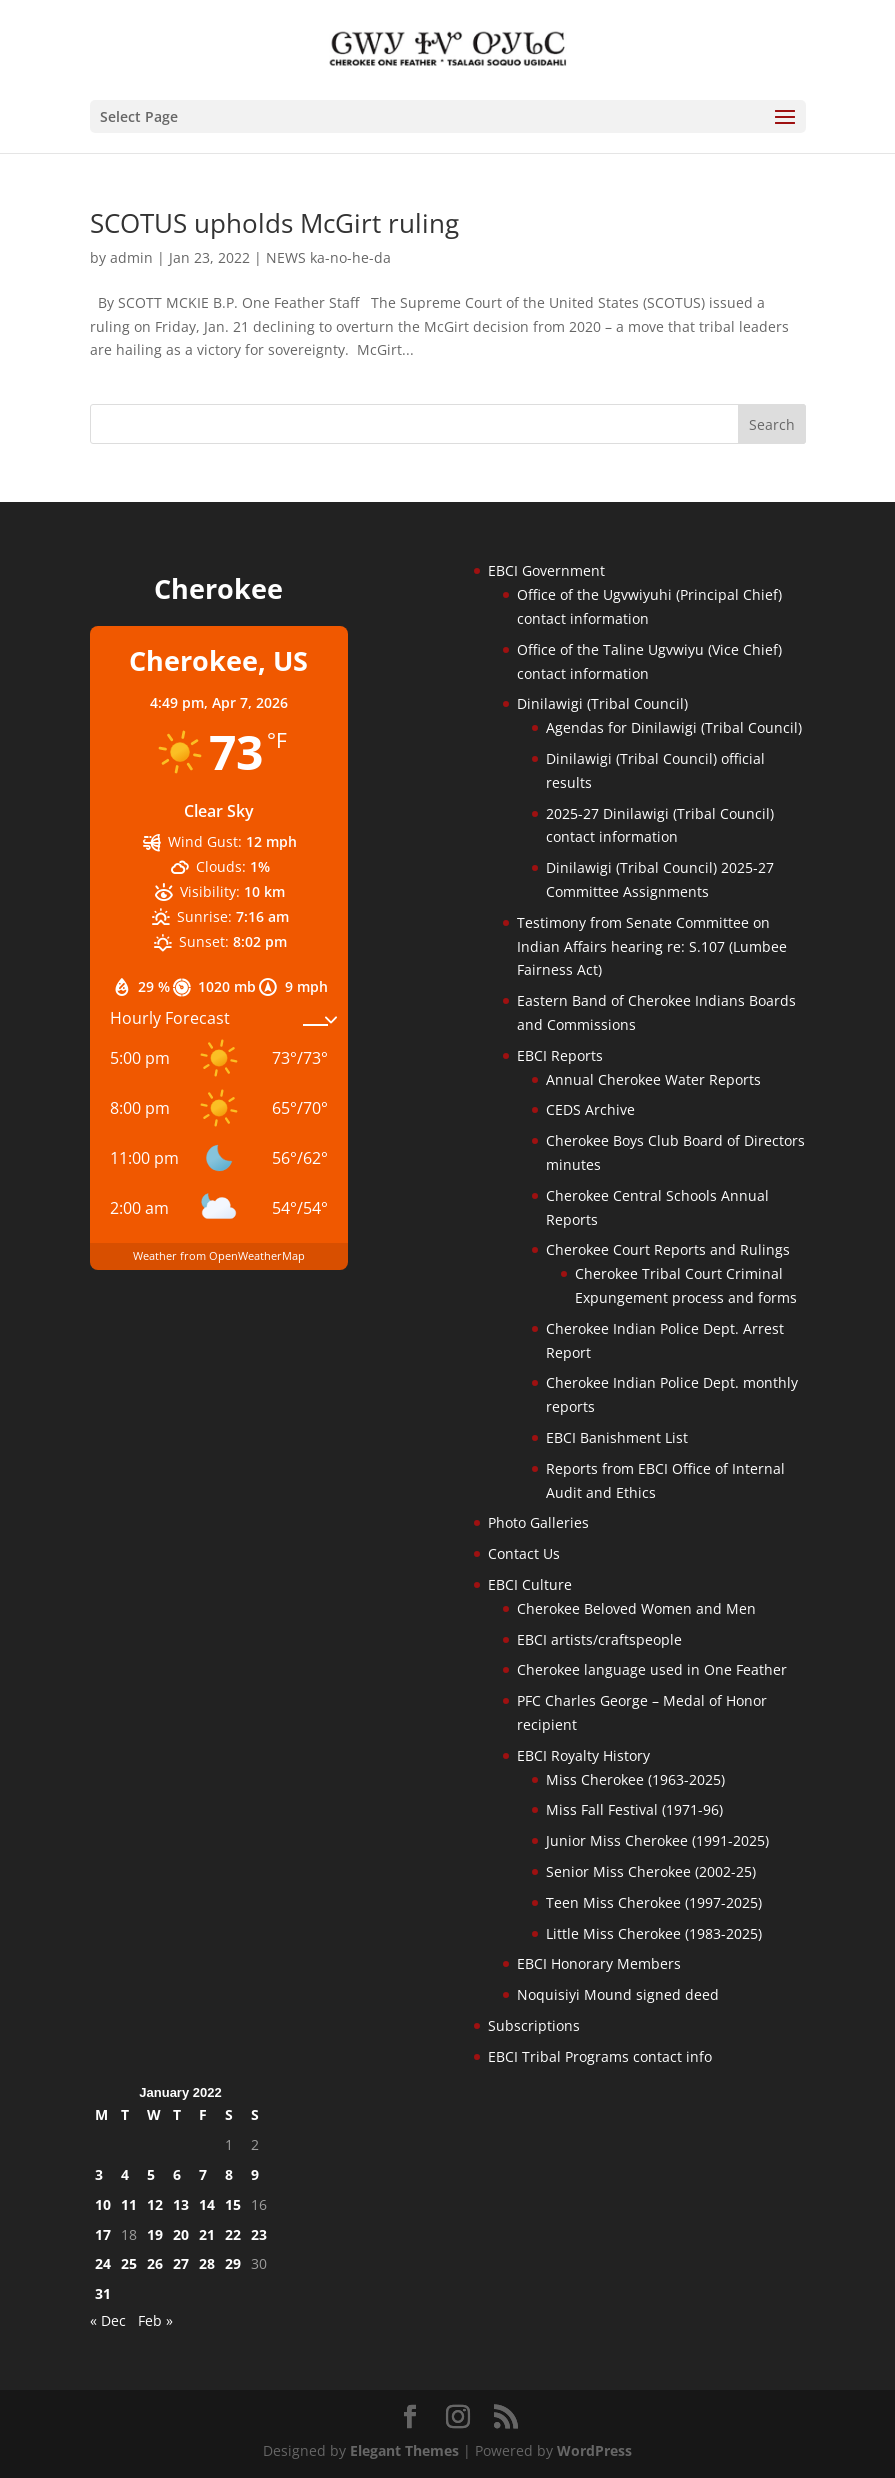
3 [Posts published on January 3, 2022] (99, 2174)
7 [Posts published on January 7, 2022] (203, 2174)
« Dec (108, 2320)
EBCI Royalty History (583, 1755)
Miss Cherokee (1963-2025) (635, 1779)
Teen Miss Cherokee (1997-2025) (654, 1902)
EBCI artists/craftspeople (599, 1639)
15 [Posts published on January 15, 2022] (233, 2204)
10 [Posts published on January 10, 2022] (103, 2204)
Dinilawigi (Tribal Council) (602, 703)
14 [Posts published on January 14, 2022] (207, 2204)
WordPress (594, 2450)
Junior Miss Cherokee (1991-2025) (657, 1840)
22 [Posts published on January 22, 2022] (233, 2234)
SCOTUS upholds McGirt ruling (274, 223)
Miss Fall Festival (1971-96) (634, 1809)
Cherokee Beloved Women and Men (636, 1608)
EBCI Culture (530, 1584)
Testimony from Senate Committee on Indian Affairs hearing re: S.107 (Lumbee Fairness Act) (652, 946)
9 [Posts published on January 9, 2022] (255, 2174)
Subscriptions (534, 2025)
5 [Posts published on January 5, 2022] (151, 2174)
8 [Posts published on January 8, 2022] (229, 2174)
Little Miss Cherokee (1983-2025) (654, 1933)
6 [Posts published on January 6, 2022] (177, 2174)
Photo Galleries (538, 1522)
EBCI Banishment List (617, 1437)
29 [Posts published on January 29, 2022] (233, 2263)
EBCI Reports (560, 1055)
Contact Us (524, 1553)
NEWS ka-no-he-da (328, 257)
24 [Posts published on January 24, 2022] (103, 2263)
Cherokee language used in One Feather (652, 1669)
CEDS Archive (590, 1109)
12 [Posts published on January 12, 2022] (155, 2204)
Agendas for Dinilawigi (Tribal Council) (674, 727)
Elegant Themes (404, 2450)
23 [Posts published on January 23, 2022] (259, 2234)
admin (131, 257)
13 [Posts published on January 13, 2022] (181, 2204)
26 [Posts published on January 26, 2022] (155, 2263)
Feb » (155, 2320)
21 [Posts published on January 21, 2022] (207, 2234)
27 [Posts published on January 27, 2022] (181, 2263)
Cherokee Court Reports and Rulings (668, 1249)
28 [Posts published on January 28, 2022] (207, 2263)
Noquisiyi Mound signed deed (618, 1994)
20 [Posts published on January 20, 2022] (181, 2234)
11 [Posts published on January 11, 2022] (129, 2204)
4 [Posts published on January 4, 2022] (125, 2174)
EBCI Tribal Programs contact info (600, 2056)
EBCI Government (546, 570)
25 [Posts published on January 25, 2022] (129, 2263)
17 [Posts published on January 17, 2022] (103, 2234)
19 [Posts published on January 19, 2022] (155, 2234)
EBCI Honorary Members (599, 1963)
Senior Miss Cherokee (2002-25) (651, 1871)
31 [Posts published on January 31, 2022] (103, 2293)
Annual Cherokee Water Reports (653, 1079)
